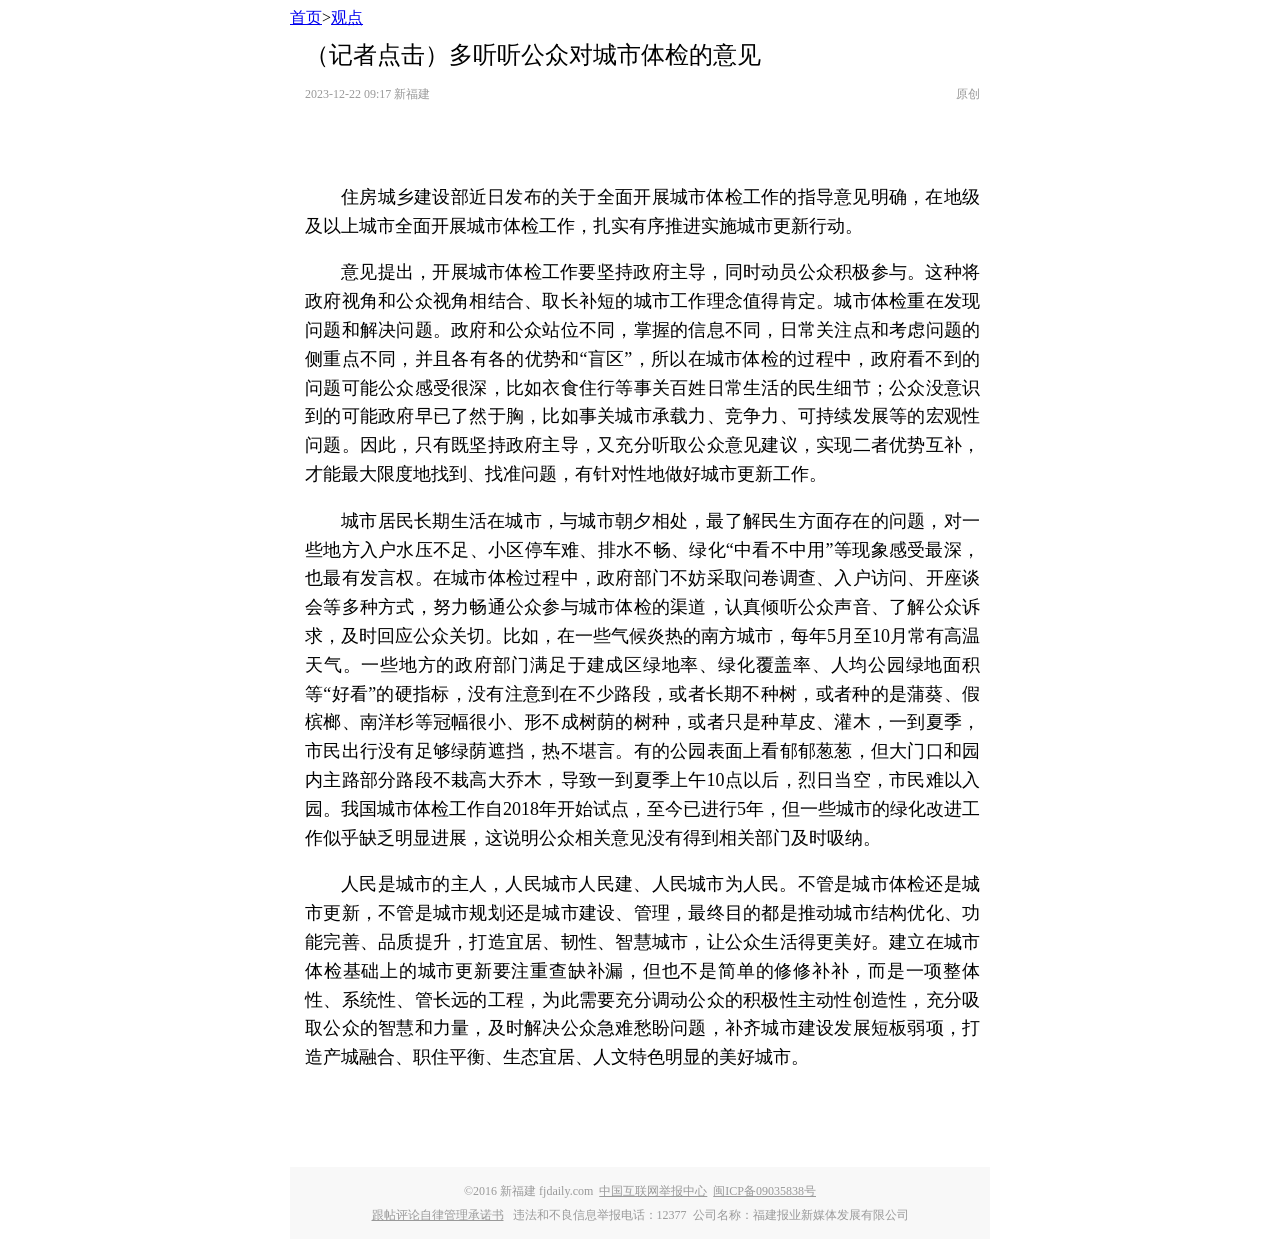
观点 (347, 17)
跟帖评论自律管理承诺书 (438, 1215)
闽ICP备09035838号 (764, 1191)
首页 (306, 17)
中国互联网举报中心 (653, 1191)
